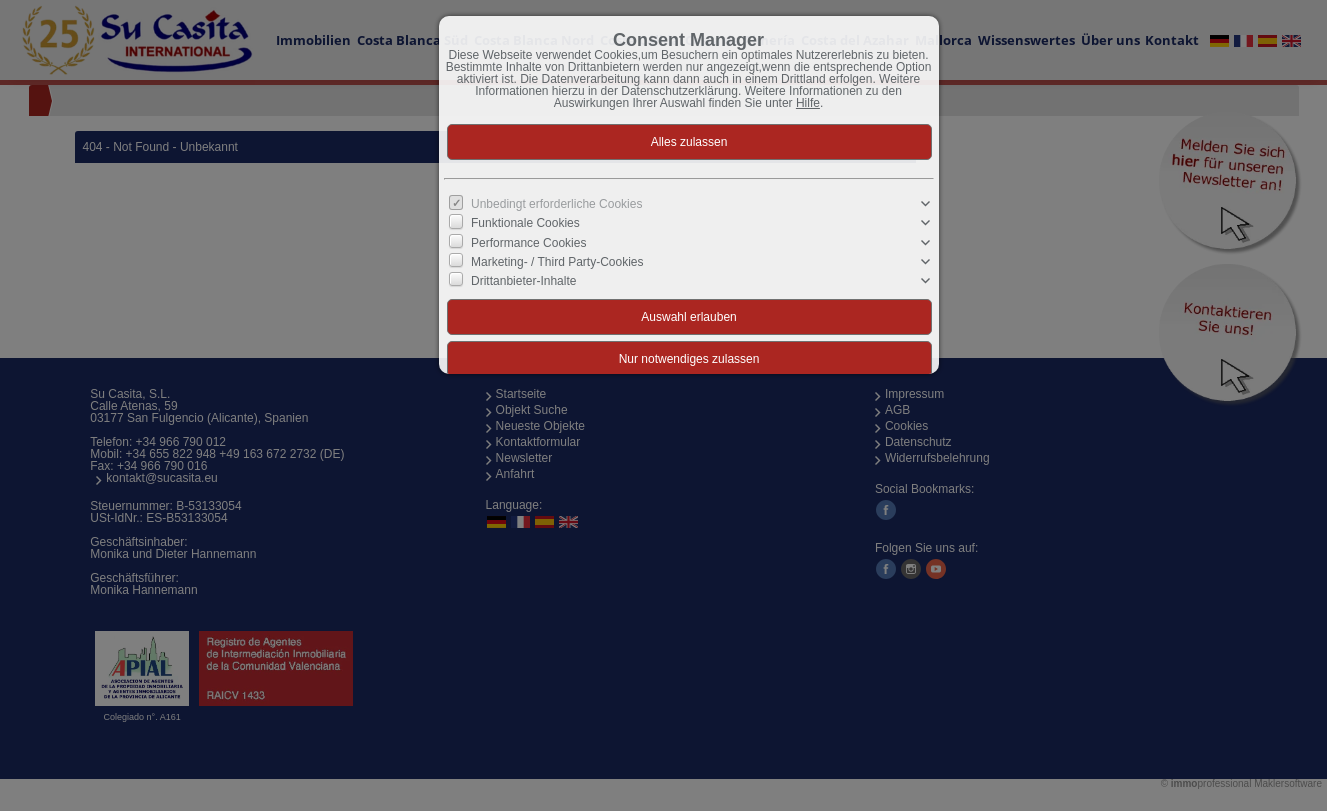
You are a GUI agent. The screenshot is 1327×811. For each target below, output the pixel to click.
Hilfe (808, 103)
